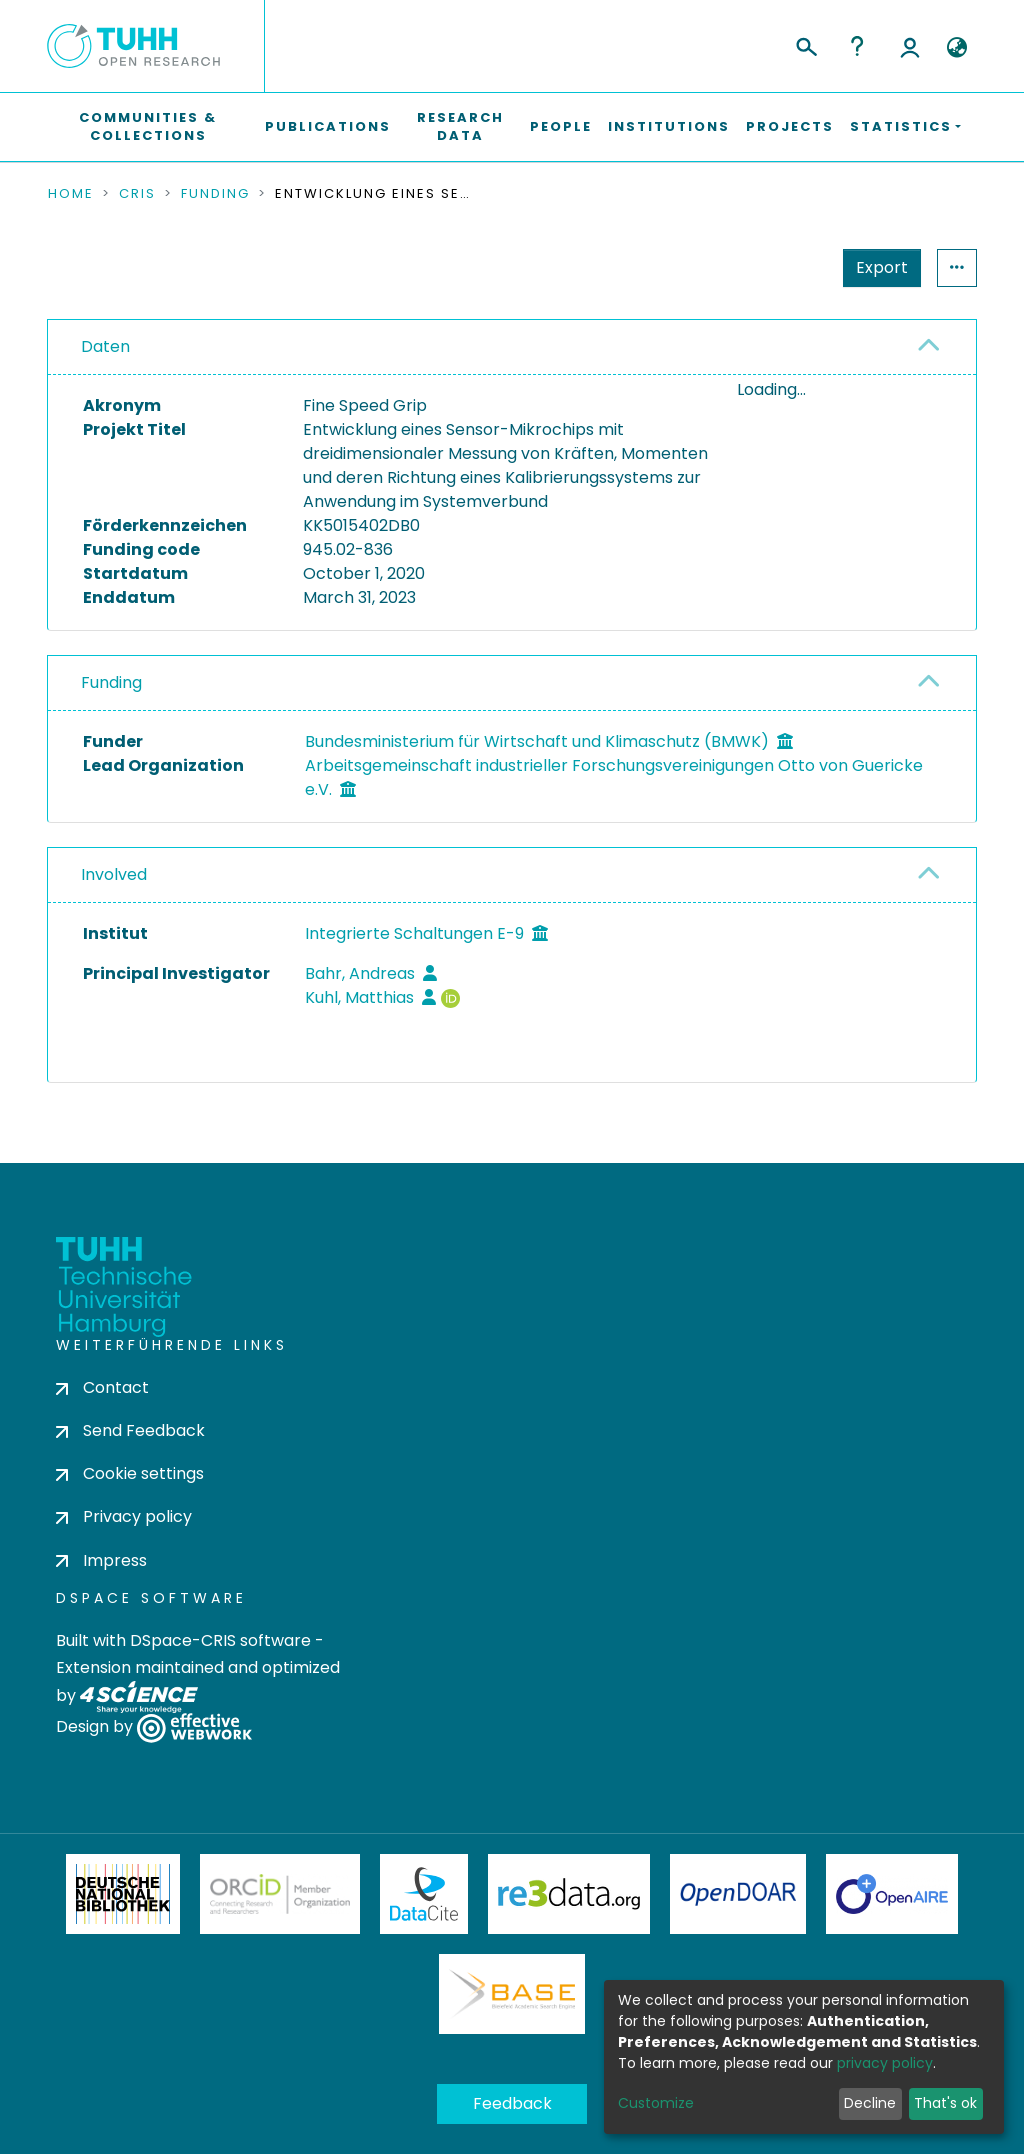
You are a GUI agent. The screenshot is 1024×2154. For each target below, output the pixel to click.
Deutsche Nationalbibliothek (123, 1894)
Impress (101, 1560)
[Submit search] (805, 44)
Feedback (512, 2103)
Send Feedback (130, 1430)
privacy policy (885, 2063)
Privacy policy (124, 1516)
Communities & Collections (148, 126)
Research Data (460, 126)
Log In (910, 46)
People (561, 126)
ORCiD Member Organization (280, 1894)
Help (857, 46)
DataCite (424, 1894)
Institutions (669, 126)
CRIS (137, 194)
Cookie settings (130, 1473)
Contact (102, 1387)
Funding (215, 194)
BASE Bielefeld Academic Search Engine (512, 1994)
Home (71, 194)
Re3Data (569, 1894)
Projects (790, 126)
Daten (105, 346)
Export (882, 267)
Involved (114, 874)
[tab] (512, 347)
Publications (328, 126)
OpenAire (892, 1894)
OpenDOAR (738, 1894)
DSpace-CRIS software (220, 1640)
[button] (956, 48)
